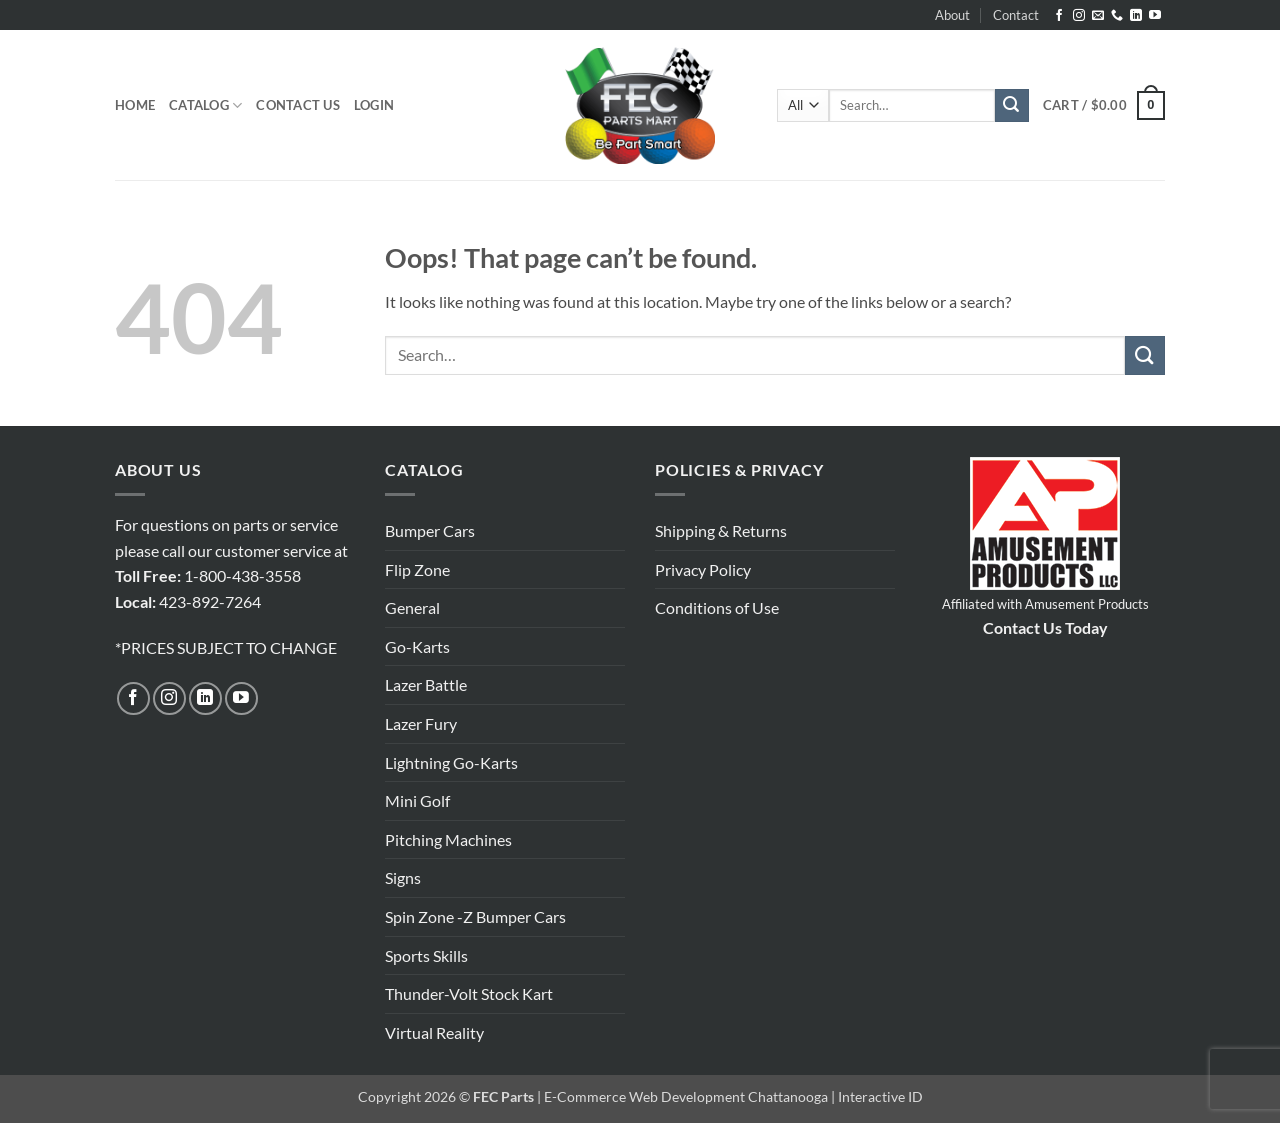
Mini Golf (417, 800)
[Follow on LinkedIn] (1136, 16)
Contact (1016, 15)
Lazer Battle (426, 684)
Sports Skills (426, 955)
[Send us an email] (1098, 16)
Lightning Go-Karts (451, 762)
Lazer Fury (421, 723)
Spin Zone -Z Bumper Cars (475, 916)
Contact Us (298, 105)
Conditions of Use (717, 607)
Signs (403, 877)
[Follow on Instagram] (1079, 16)
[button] (374, 105)
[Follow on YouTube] (1155, 16)
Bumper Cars (430, 530)
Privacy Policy (703, 569)
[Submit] (1012, 106)
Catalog (205, 105)
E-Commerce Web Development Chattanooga (686, 1096)
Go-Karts (417, 646)
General (412, 607)
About (952, 15)
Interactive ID (880, 1096)
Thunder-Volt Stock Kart (469, 993)
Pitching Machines (448, 839)
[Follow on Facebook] (1059, 16)
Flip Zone (417, 569)
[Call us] (1117, 16)
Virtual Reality (434, 1032)
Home (135, 105)
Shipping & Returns (721, 530)
